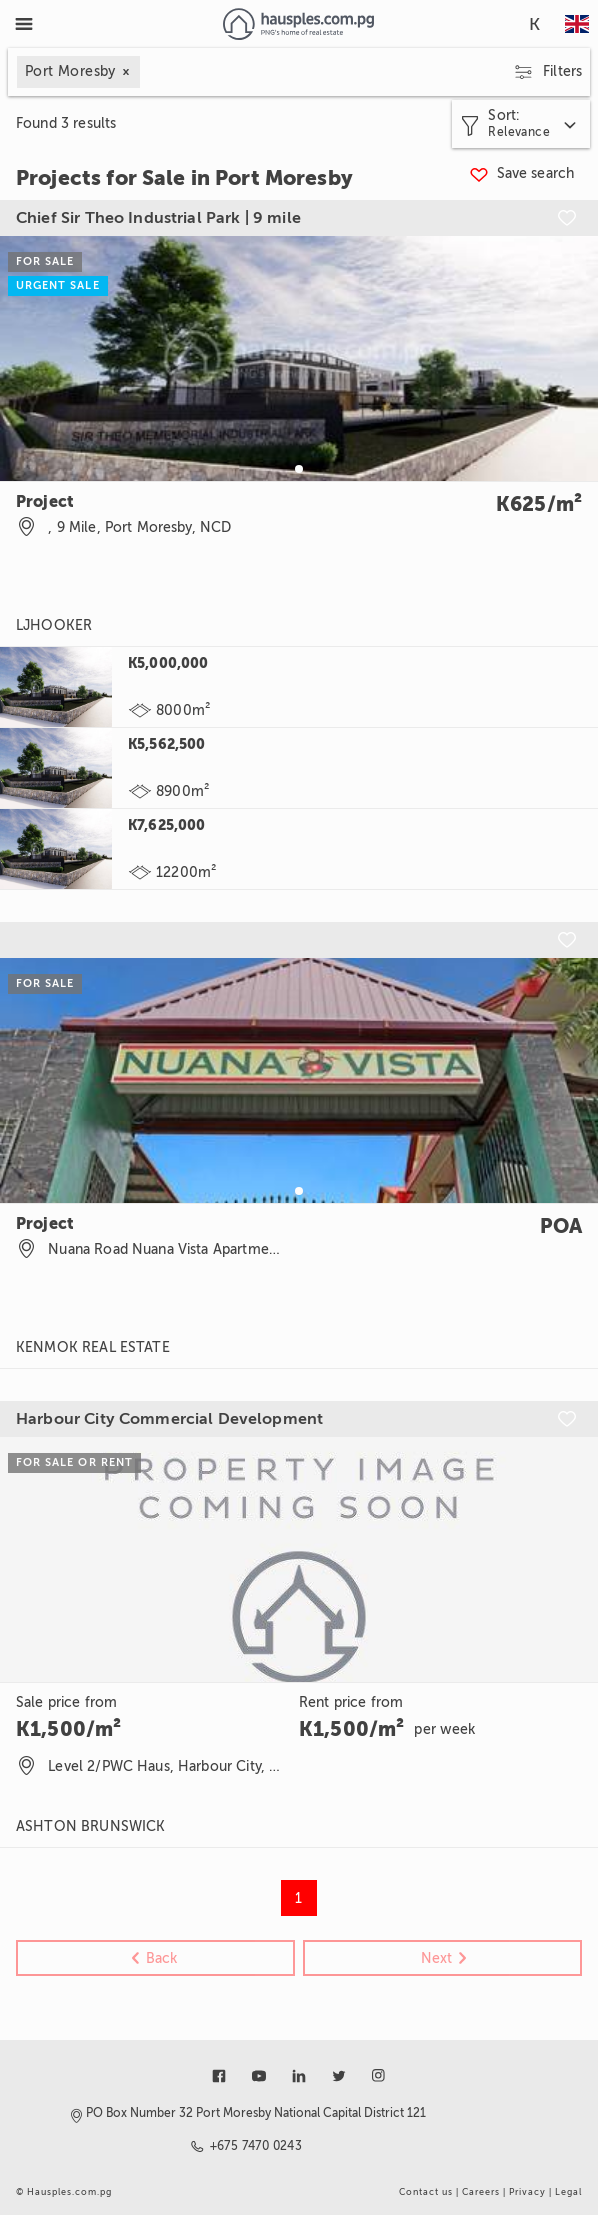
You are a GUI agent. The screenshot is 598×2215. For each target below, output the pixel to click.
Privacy (527, 2192)
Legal (568, 2192)
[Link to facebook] (219, 2076)
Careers (481, 2192)
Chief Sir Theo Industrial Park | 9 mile (158, 218)
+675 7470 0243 (256, 2146)
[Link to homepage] (298, 24)
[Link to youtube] (259, 2076)
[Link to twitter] (339, 2076)
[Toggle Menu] (24, 24)
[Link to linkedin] (299, 2076)
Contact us (426, 2192)
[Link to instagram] (379, 2076)
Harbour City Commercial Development (169, 1419)
